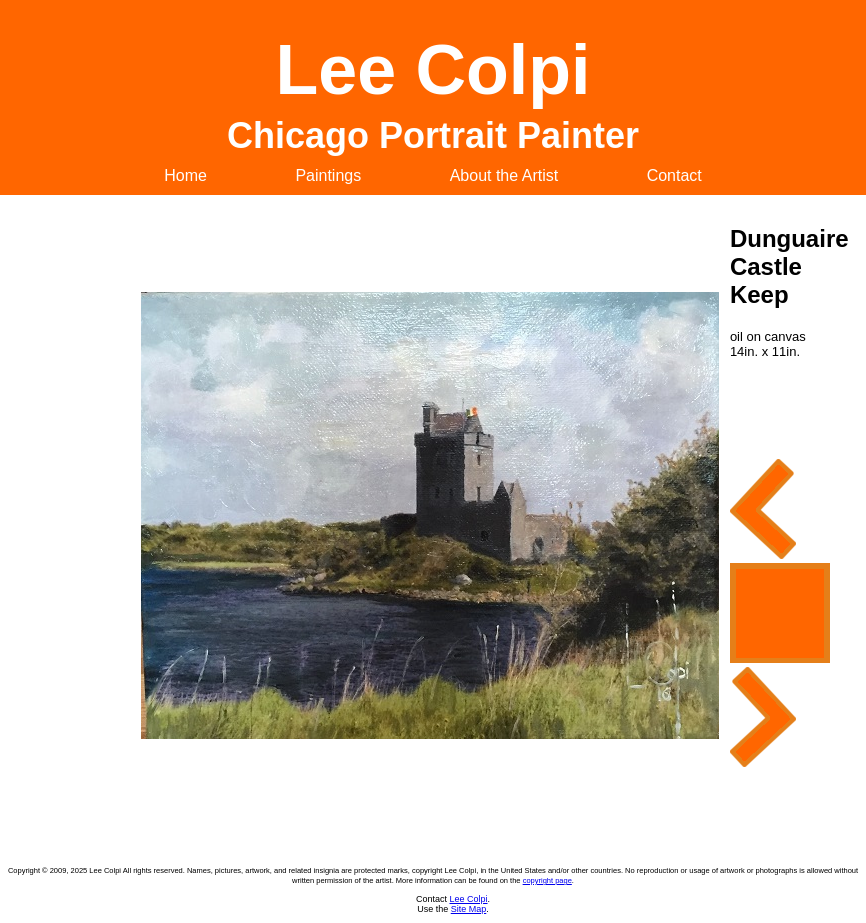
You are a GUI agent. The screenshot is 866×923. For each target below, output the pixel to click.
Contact (674, 175)
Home (185, 175)
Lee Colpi (468, 899)
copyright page (547, 880)
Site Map (469, 909)
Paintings (328, 175)
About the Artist (504, 175)
